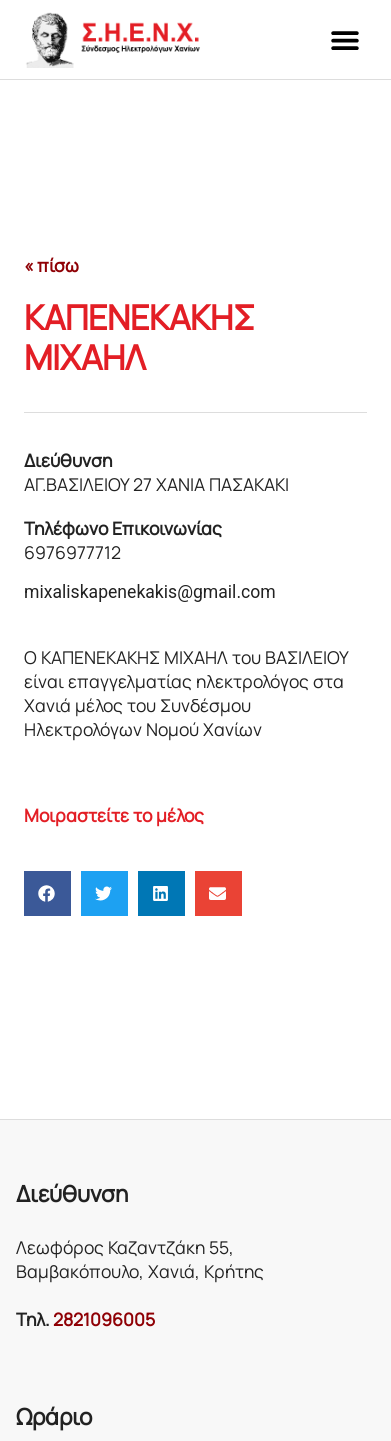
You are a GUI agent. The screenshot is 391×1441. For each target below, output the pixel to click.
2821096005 (104, 1319)
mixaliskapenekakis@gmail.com (150, 592)
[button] (344, 39)
